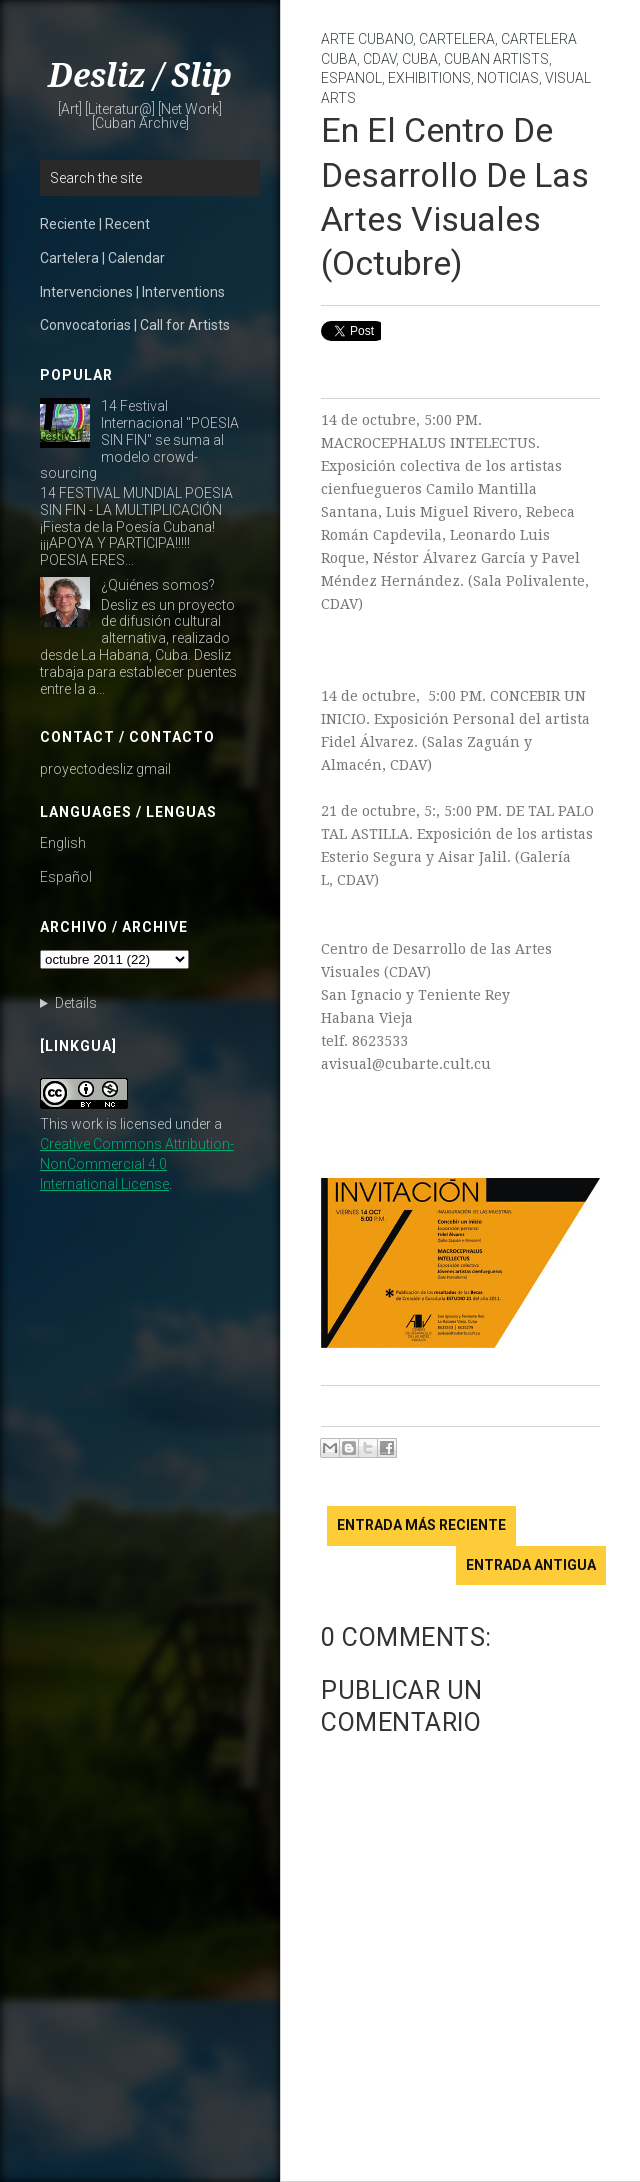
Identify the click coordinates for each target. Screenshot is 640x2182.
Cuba (420, 59)
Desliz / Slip (140, 76)
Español (66, 877)
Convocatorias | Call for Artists (135, 325)
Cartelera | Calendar (102, 258)
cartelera (457, 39)
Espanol (351, 78)
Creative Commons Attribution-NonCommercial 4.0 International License (137, 1164)
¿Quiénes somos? (158, 585)
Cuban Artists (496, 59)
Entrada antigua (531, 1565)
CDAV (379, 59)
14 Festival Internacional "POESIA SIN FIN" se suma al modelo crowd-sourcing (139, 439)
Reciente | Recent (95, 224)
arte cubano (367, 39)
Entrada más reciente (421, 1525)
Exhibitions (429, 78)
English (63, 843)
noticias (508, 78)
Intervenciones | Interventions (132, 292)
